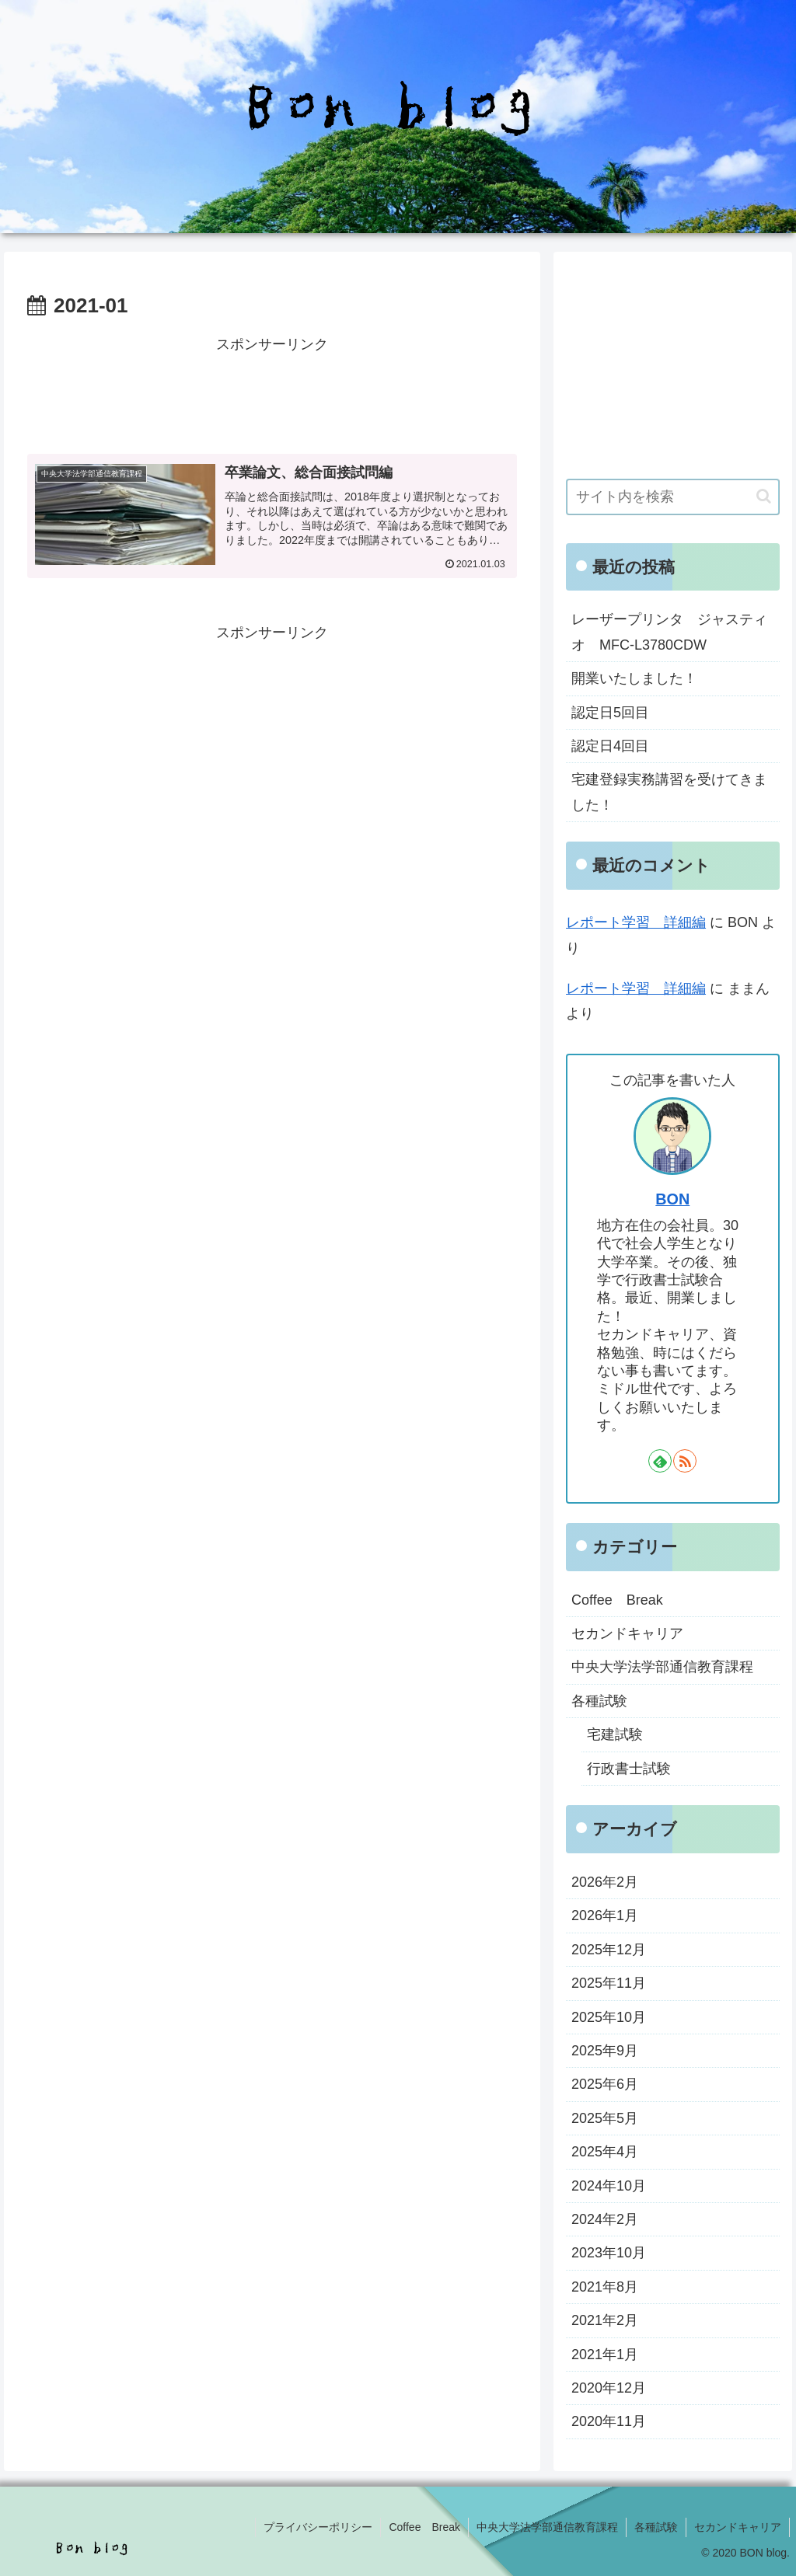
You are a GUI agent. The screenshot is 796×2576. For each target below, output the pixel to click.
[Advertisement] (272, 395)
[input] (672, 497)
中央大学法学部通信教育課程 (547, 2527)
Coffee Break (424, 2527)
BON (672, 1199)
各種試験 (656, 2527)
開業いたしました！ (634, 678)
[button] (763, 496)
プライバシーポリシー (318, 2527)
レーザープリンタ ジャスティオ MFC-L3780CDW (669, 632)
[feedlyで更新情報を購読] (660, 1461)
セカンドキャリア (737, 2527)
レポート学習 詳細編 (636, 922)
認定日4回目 (610, 746)
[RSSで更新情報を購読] (684, 1461)
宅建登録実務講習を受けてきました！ (669, 792)
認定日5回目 (610, 712)
